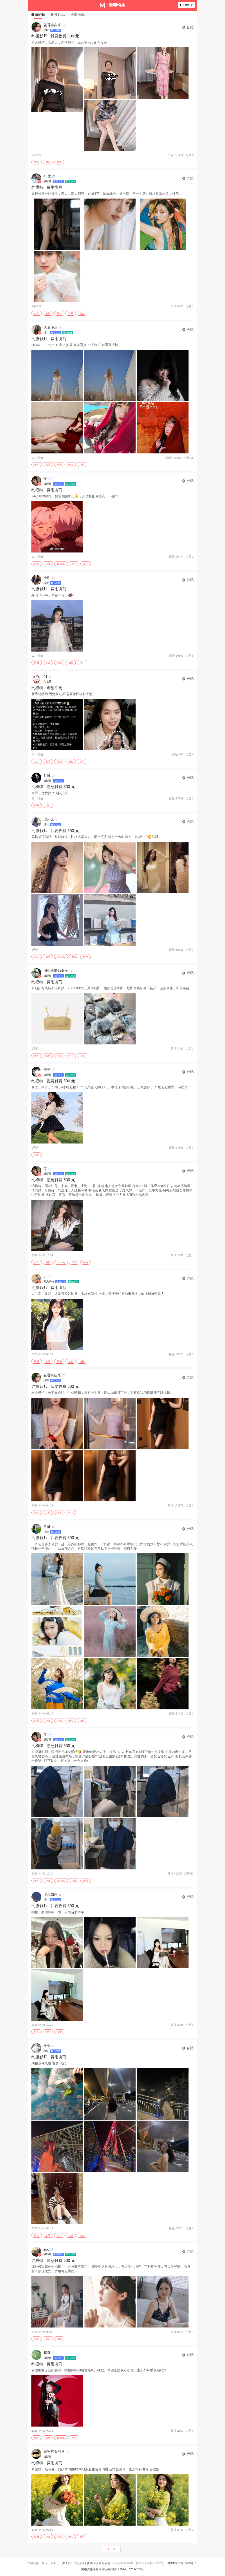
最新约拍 (38, 15)
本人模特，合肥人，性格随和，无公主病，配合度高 (69, 42)
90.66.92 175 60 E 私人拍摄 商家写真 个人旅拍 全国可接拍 (74, 345)
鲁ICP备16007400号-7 (181, 2563)
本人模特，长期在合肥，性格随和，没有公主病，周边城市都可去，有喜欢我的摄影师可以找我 (100, 1392)
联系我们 (92, 2563)
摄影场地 (78, 15)
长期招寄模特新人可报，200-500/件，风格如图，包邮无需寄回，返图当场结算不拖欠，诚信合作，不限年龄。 (112, 988)
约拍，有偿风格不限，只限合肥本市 (57, 1912)
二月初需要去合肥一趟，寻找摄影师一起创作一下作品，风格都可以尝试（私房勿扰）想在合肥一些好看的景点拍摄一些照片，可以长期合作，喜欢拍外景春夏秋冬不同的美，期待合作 (112, 1546)
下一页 (111, 2549)
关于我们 (68, 2563)
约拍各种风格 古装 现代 (48, 2063)
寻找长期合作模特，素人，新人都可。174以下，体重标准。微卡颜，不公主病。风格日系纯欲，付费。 (106, 193)
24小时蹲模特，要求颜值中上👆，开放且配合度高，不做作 (74, 496)
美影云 (55, 2563)
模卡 (44, 2563)
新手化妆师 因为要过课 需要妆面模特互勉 (62, 694)
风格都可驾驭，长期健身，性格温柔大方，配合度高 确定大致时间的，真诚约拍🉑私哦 (94, 837)
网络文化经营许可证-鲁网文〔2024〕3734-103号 (112, 2569)
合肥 (190, 27)
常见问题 (104, 2563)
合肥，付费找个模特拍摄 (49, 793)
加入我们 (80, 2563)
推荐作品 (58, 15)
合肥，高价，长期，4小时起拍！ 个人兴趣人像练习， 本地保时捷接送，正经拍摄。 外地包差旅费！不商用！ (111, 1087)
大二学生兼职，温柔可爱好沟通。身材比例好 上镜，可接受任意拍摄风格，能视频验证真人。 (99, 1294)
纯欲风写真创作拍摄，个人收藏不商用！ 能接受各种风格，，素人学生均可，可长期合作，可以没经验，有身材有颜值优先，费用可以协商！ (111, 2269)
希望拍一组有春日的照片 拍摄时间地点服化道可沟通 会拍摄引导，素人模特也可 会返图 (95, 2469)
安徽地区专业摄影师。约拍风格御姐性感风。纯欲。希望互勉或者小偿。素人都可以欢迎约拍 (99, 2370)
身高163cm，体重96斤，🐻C (53, 595)
